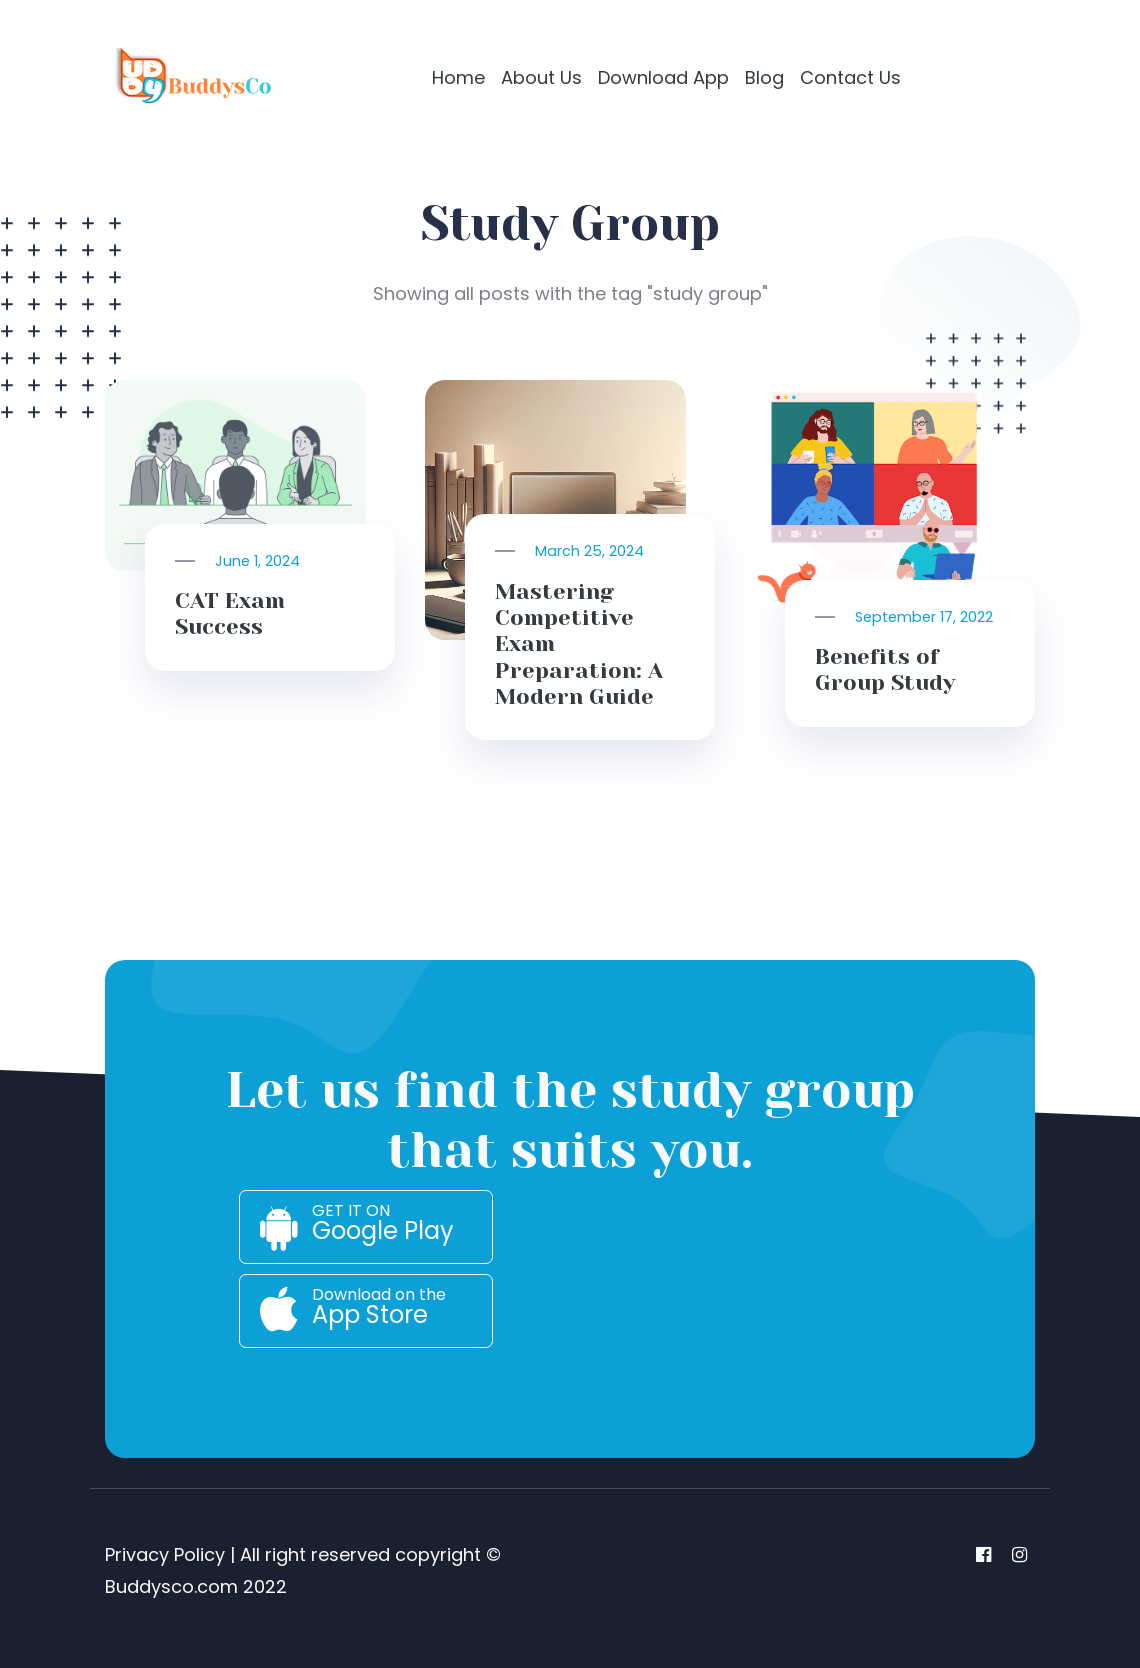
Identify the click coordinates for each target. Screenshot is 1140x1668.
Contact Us (850, 77)
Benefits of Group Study (885, 669)
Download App (663, 77)
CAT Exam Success (230, 613)
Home (458, 77)
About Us (541, 77)
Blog (764, 77)
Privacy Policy (165, 1554)
